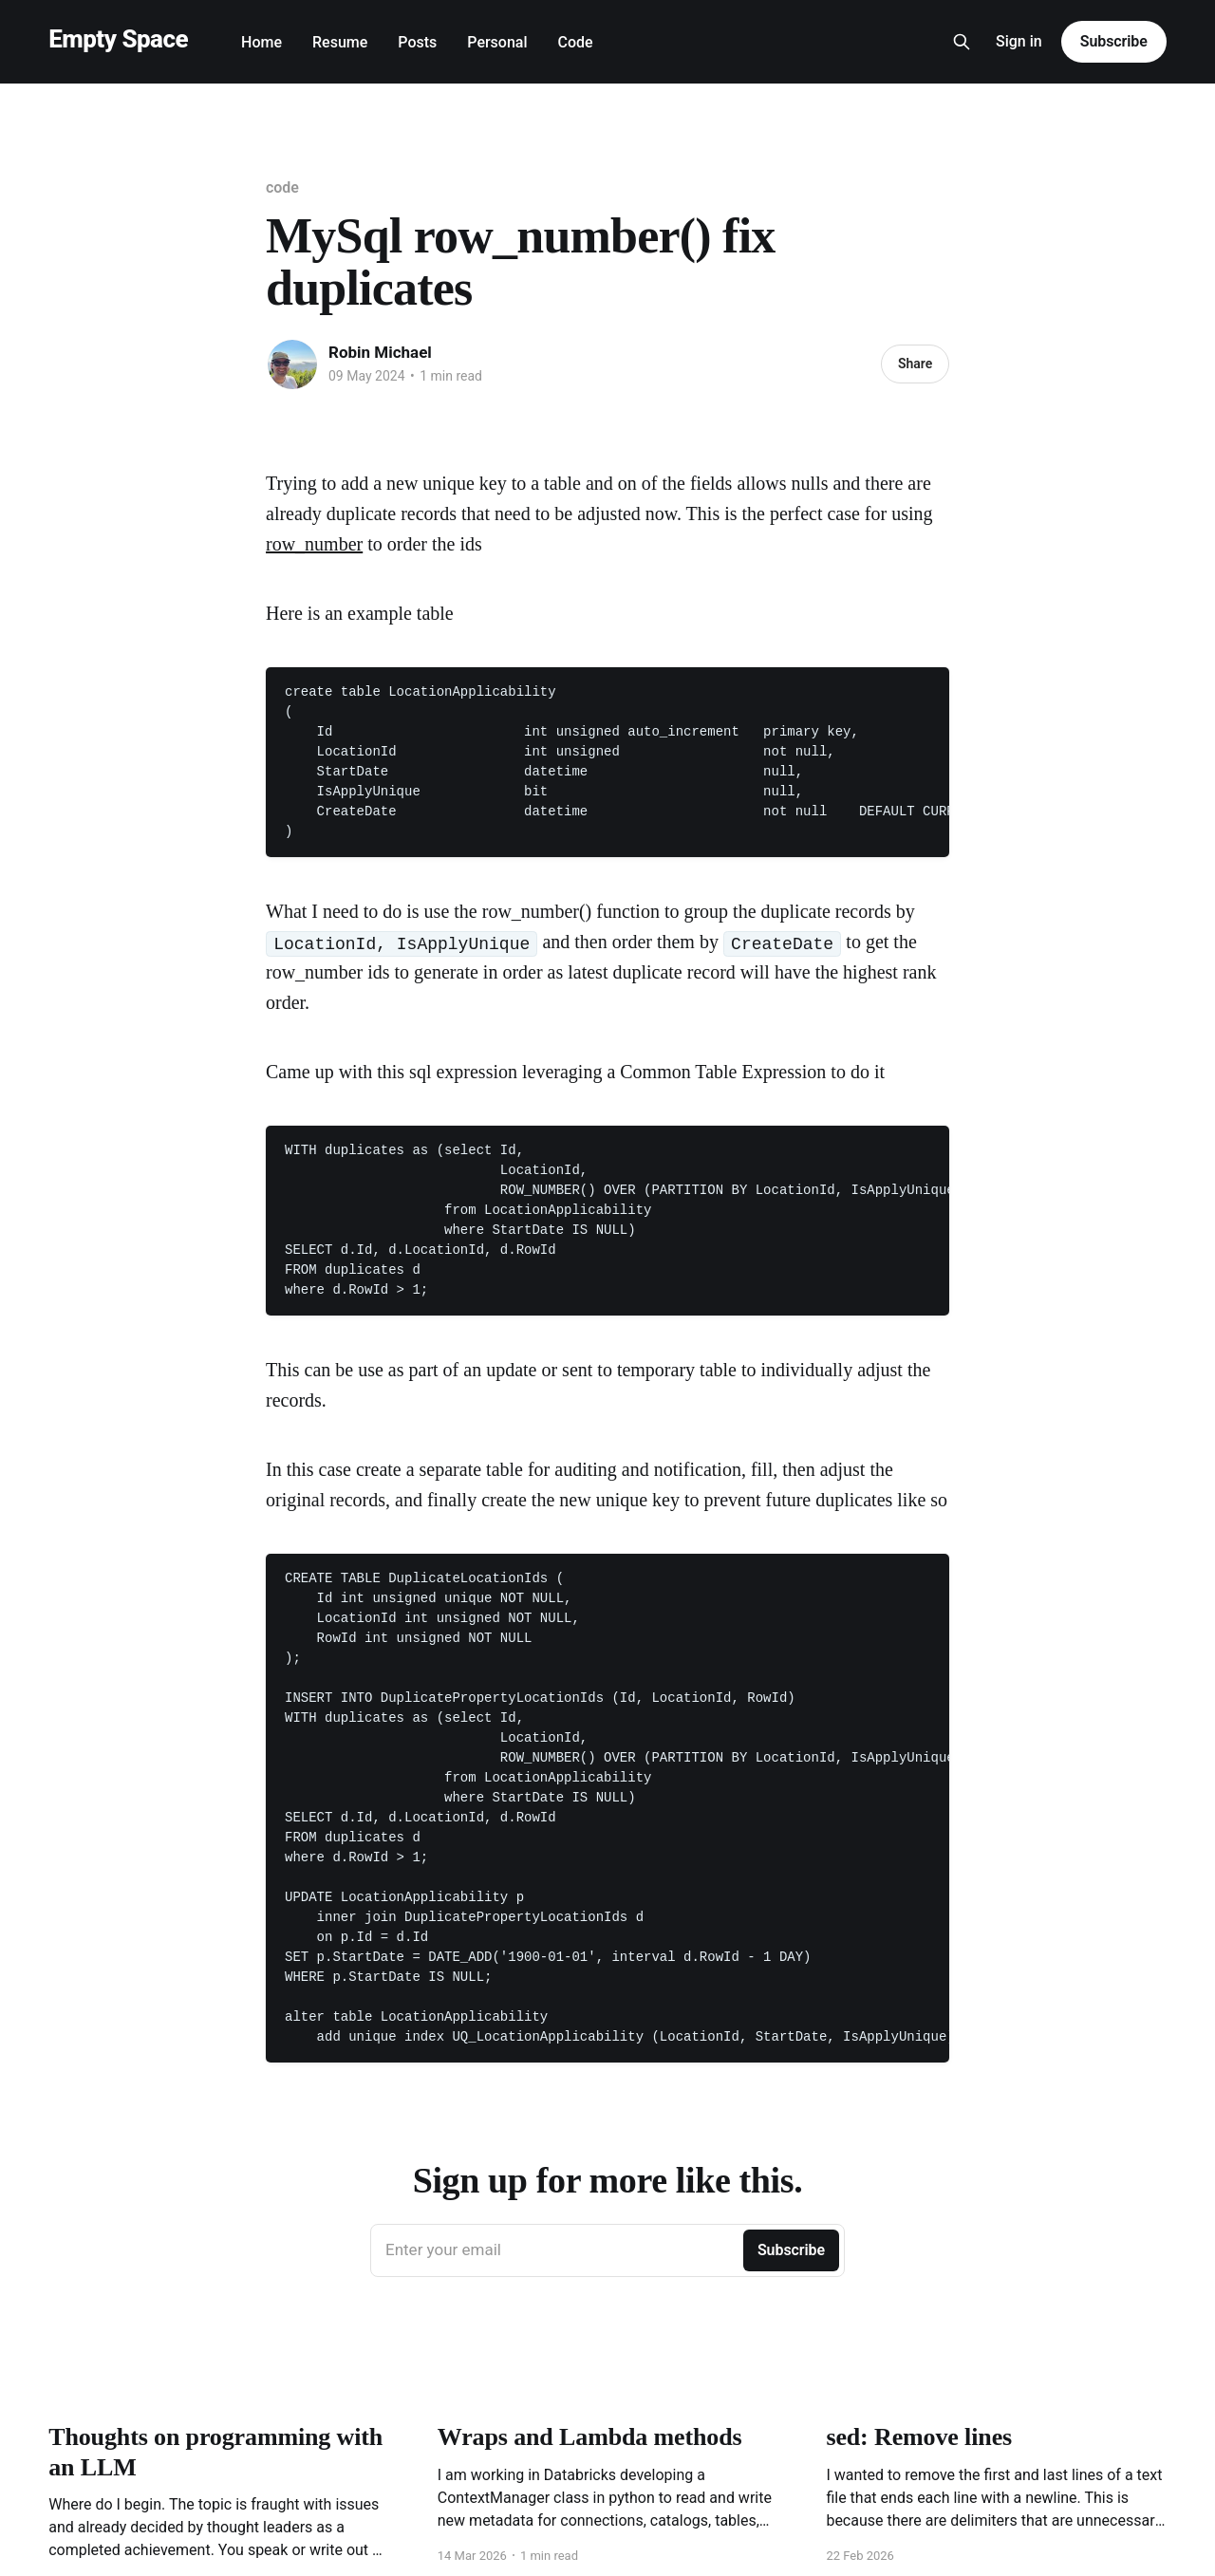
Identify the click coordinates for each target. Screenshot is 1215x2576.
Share (915, 363)
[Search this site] (961, 42)
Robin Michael (380, 352)
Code (575, 42)
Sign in (1019, 41)
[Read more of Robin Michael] (292, 364)
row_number (314, 543)
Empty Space (118, 39)
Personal (497, 42)
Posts (417, 42)
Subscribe (1114, 41)
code (282, 187)
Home (261, 42)
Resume (339, 42)
